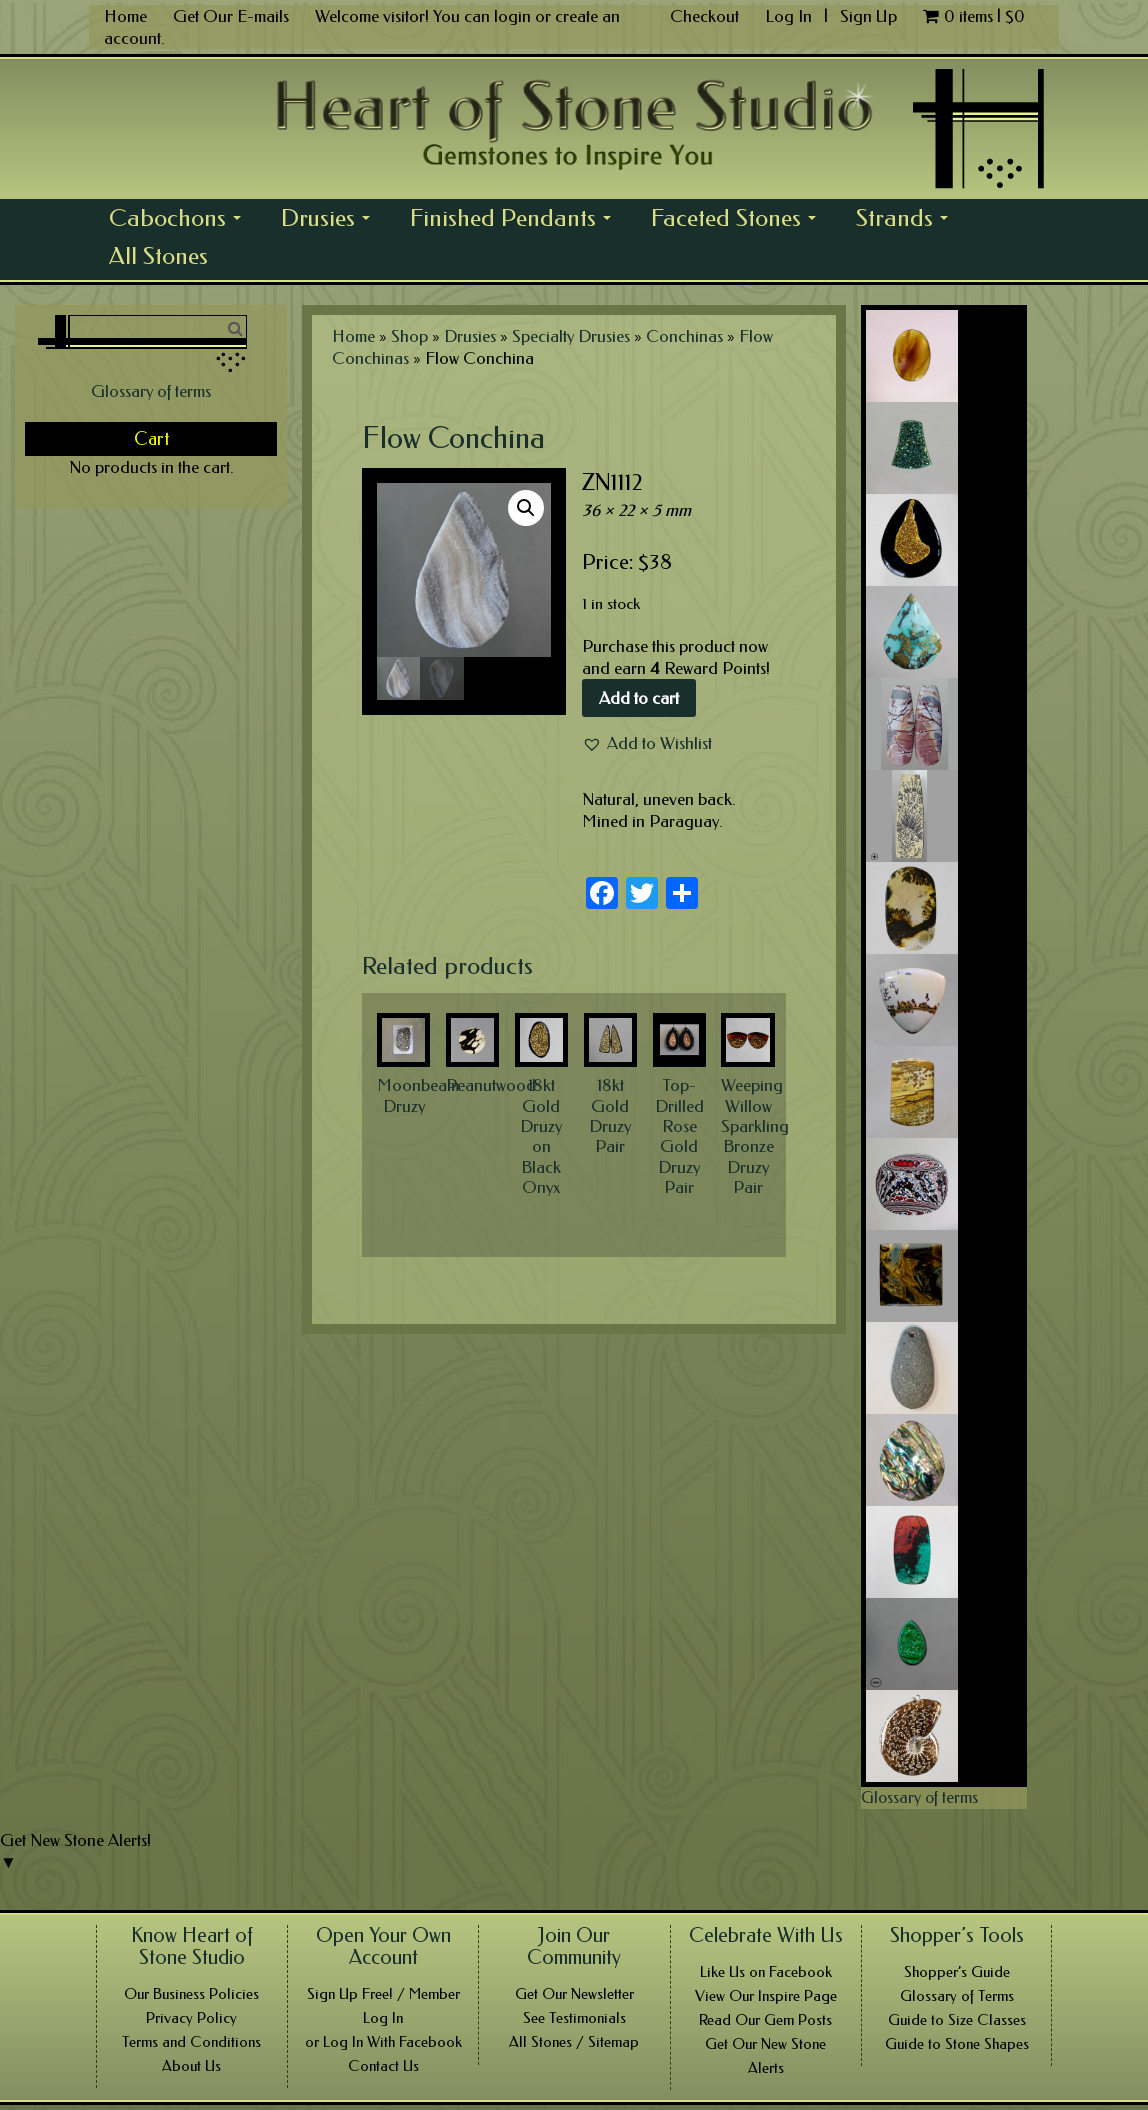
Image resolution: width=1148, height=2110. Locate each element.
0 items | (974, 16)
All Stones (158, 256)
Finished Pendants (516, 220)
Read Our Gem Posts (765, 2020)
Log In (790, 16)
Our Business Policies (191, 1994)
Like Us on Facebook (766, 1972)
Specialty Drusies (571, 336)
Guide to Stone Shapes (957, 2044)
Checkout (704, 16)
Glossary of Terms (957, 1996)
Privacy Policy (191, 2018)
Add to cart (639, 698)
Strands (907, 220)
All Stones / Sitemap (574, 2042)
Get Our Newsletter (574, 1994)
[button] (647, 743)
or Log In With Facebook (383, 2042)
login (512, 16)
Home (125, 16)
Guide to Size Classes (957, 2020)
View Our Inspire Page (766, 1996)
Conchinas (684, 336)
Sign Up (868, 16)
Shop (409, 336)
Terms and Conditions (191, 2042)
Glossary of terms (151, 391)
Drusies (331, 220)
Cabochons (180, 220)
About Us (191, 2066)
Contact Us (383, 2066)
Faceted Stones (739, 220)
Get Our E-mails (231, 16)
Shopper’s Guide (957, 1972)
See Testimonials (574, 2018)
